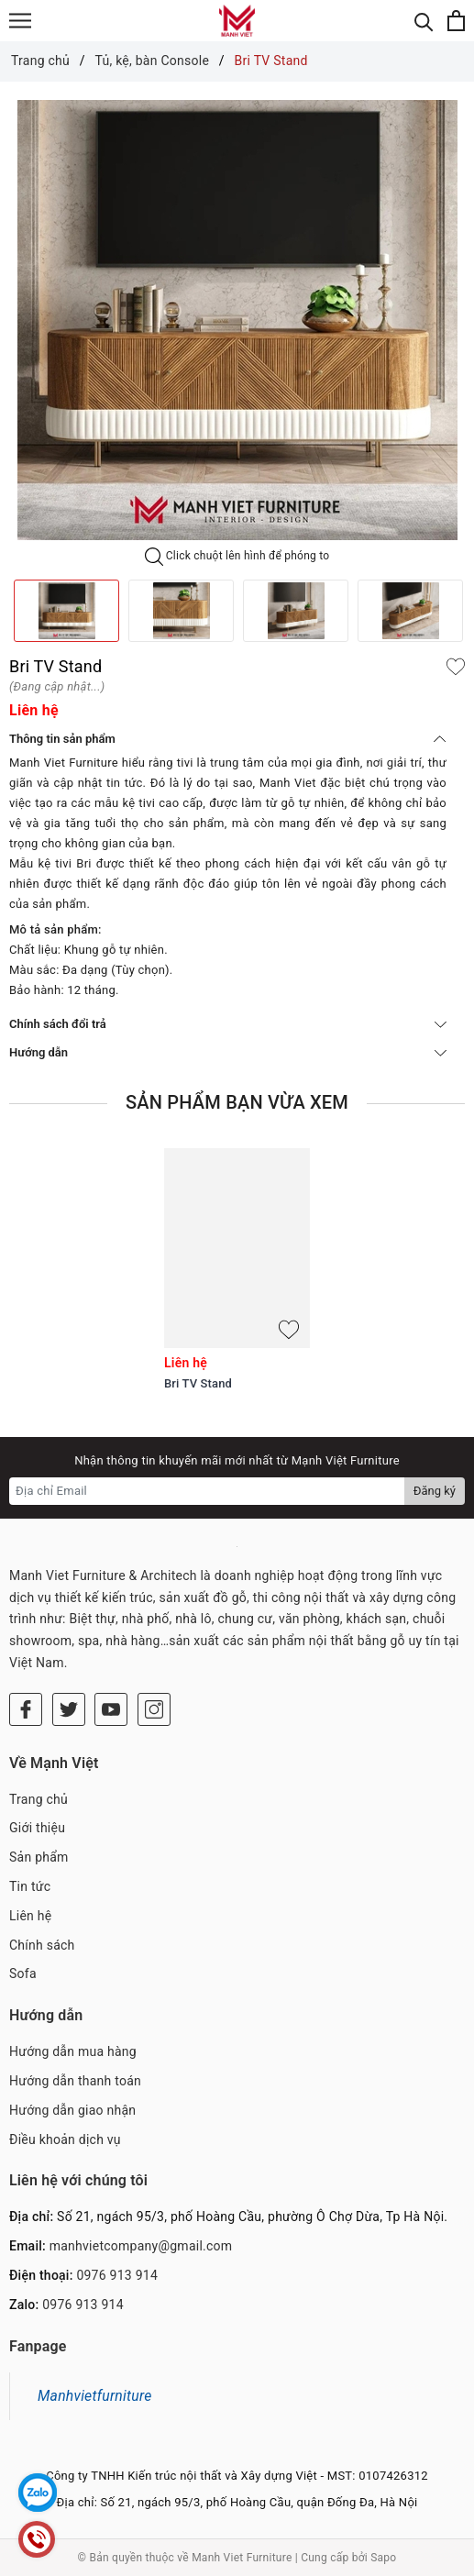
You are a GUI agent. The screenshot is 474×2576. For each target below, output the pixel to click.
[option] (237, 320)
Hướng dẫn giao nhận (72, 2110)
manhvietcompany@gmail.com (141, 2246)
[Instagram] (154, 1709)
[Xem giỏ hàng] (456, 20)
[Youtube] (110, 1709)
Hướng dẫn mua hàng (73, 2051)
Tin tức (29, 1886)
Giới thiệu (37, 1827)
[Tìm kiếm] (424, 20)
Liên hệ (30, 1915)
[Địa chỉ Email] (207, 1491)
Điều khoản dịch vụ (65, 2139)
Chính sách (42, 1945)
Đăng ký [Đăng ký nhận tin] (434, 1491)
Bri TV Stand (198, 1383)
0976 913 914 (117, 2275)
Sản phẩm (39, 1857)
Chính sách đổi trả (227, 1024)
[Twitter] (68, 1709)
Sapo (383, 2557)
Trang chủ (38, 1799)
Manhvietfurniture (95, 2396)
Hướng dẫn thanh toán (75, 2080)
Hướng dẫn (227, 1052)
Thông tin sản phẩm (227, 739)
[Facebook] (25, 1709)
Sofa (23, 1973)
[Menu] (20, 20)
